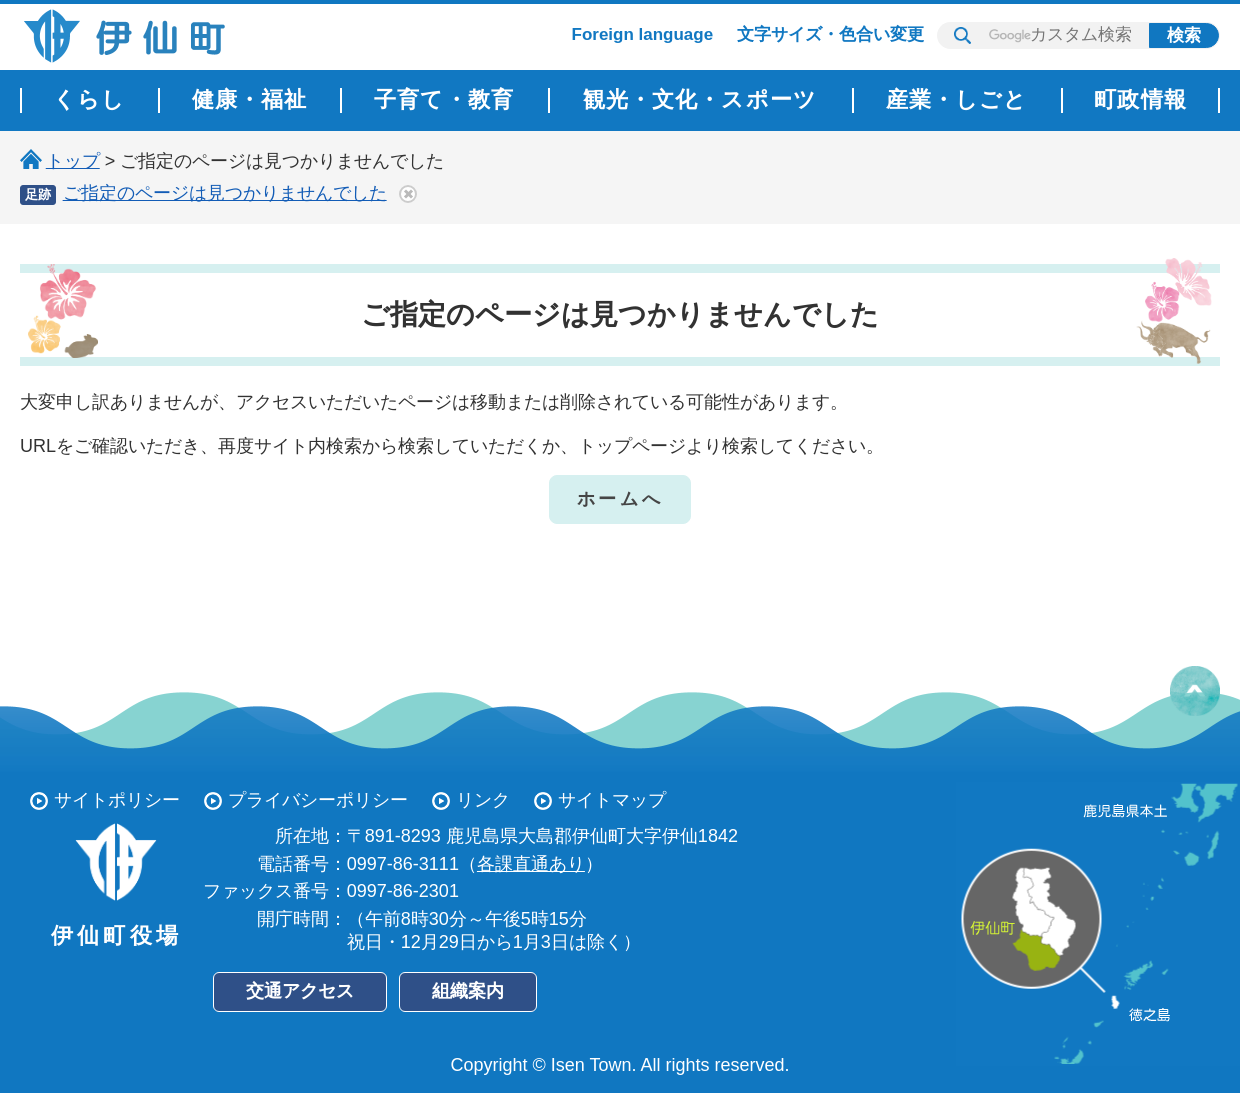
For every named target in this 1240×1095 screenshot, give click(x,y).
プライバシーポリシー (318, 800)
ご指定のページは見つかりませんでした (225, 193)
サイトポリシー (117, 800)
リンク (483, 800)
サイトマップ (612, 800)
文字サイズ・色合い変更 (830, 34)
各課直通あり (531, 864)
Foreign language (643, 34)
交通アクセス (300, 991)
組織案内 (468, 991)
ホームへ (620, 499)
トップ (73, 161)
